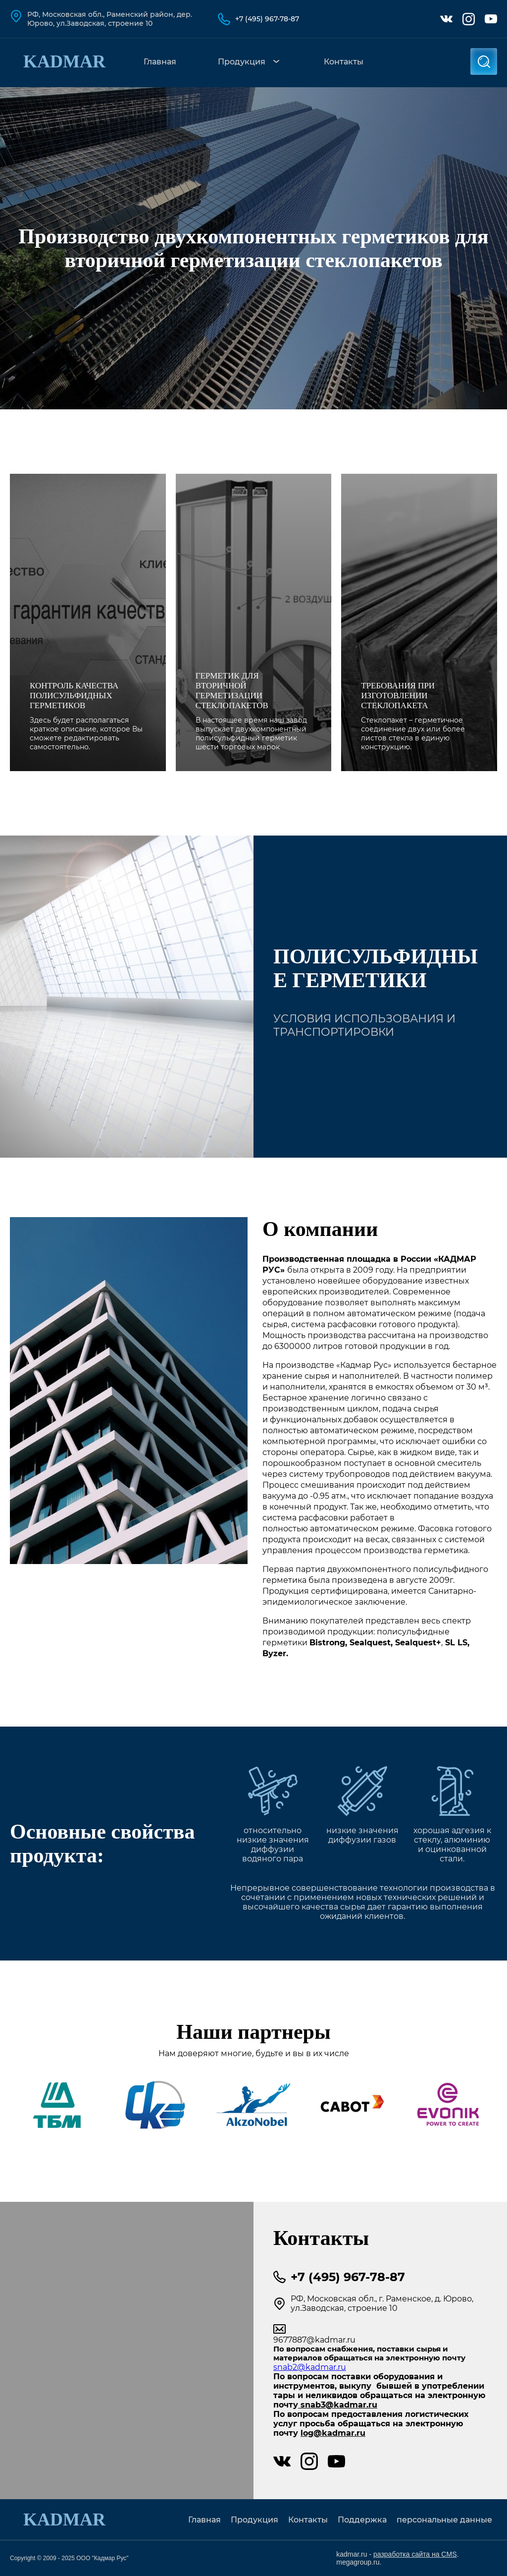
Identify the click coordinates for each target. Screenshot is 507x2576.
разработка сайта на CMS (414, 2554)
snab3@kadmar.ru (337, 2404)
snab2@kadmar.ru (309, 2367)
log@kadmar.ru (333, 2433)
